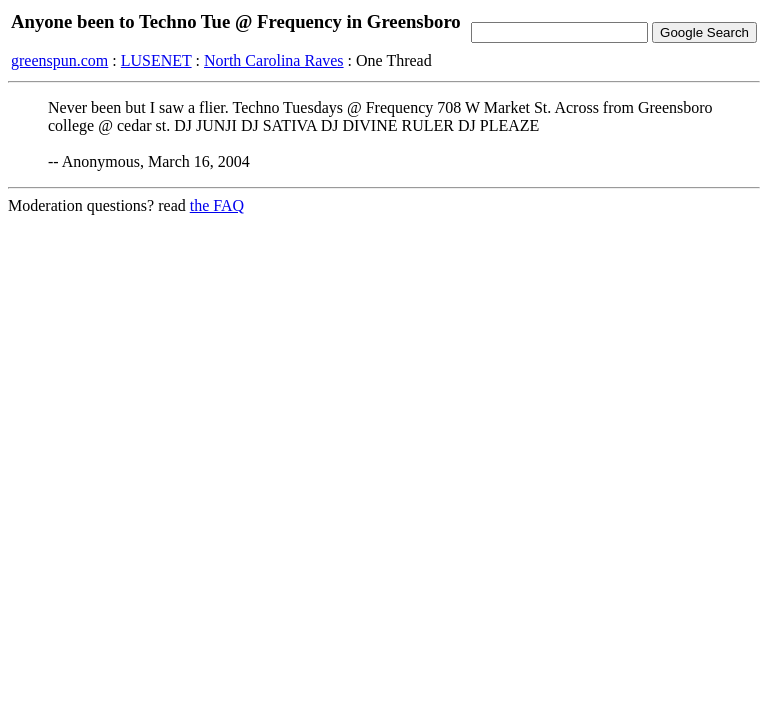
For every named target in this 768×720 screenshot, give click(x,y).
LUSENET (156, 60)
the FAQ (217, 205)
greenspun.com (59, 60)
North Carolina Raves (274, 60)
